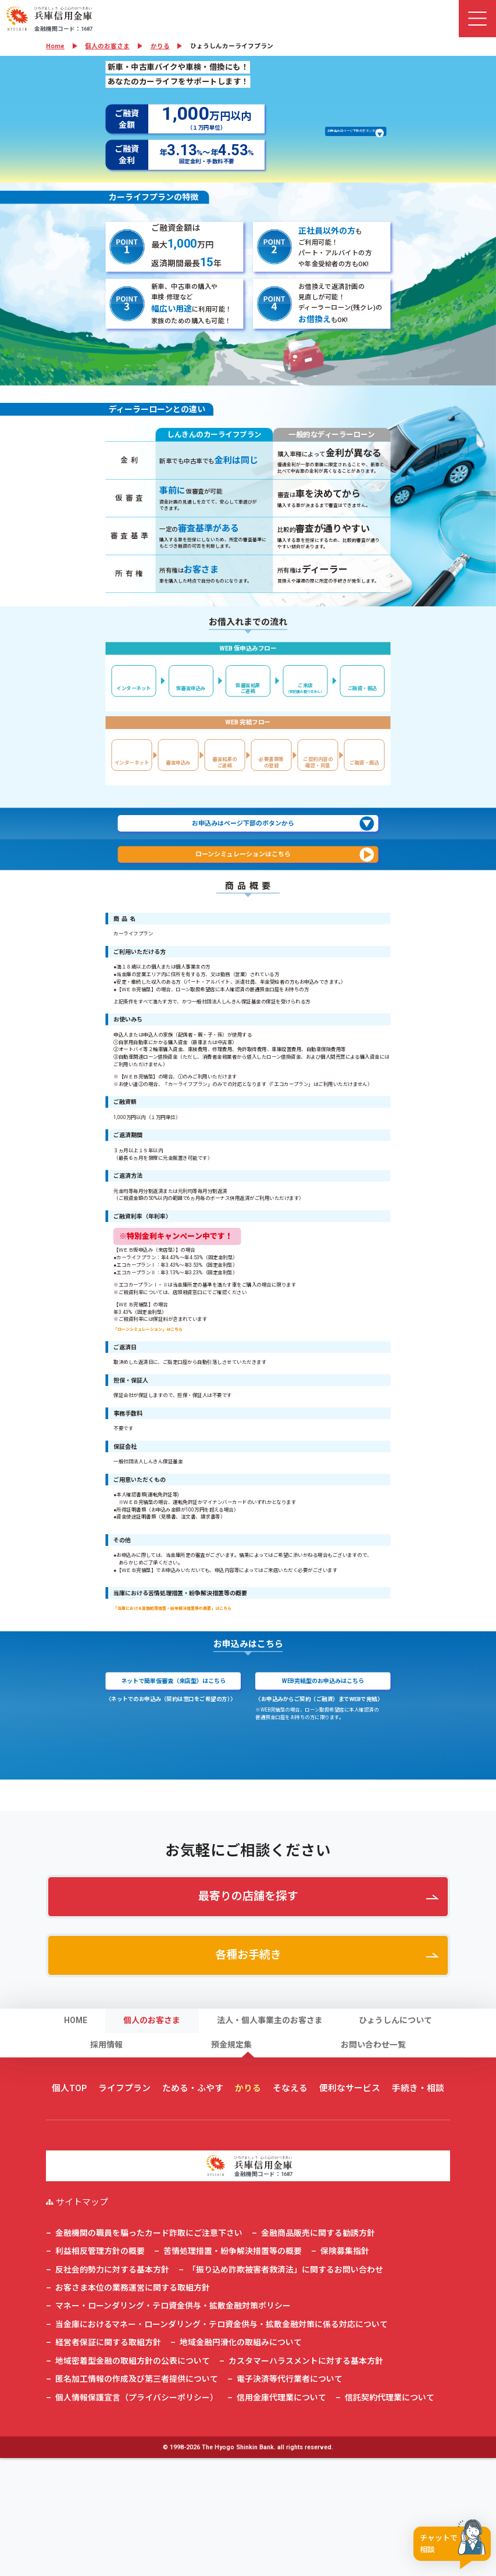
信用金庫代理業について (281, 2515)
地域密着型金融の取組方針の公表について (132, 2479)
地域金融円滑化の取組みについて (241, 2461)
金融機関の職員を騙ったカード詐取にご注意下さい (148, 2351)
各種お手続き (248, 2073)
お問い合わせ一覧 (373, 2162)
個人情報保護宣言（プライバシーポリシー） (136, 2515)
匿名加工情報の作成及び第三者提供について (136, 2497)
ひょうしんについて (395, 2138)
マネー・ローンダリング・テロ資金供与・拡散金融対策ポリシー (173, 2424)
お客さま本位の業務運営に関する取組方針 (132, 2405)
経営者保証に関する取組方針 (108, 2461)
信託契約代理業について (389, 2515)
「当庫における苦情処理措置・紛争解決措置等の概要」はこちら (185, 1723)
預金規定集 (231, 2162)
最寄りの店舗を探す (248, 2014)
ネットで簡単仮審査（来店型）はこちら (173, 1797)
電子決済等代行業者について (289, 2497)
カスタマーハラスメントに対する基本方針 (306, 2479)
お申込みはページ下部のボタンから (329, 130)
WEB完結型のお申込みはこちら (323, 1797)
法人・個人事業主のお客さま (270, 2138)
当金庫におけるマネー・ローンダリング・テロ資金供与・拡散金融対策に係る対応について (221, 2442)
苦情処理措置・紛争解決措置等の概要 (232, 2369)
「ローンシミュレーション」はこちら (155, 1444)
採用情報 (106, 2162)
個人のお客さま (151, 2138)
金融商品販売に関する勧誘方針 (318, 2351)
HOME (75, 2138)
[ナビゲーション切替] (477, 18)
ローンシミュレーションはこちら (241, 965)
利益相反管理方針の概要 (100, 2369)
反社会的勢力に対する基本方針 (112, 2387)
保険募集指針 (344, 2369)
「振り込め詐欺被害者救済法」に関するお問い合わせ (285, 2387)
